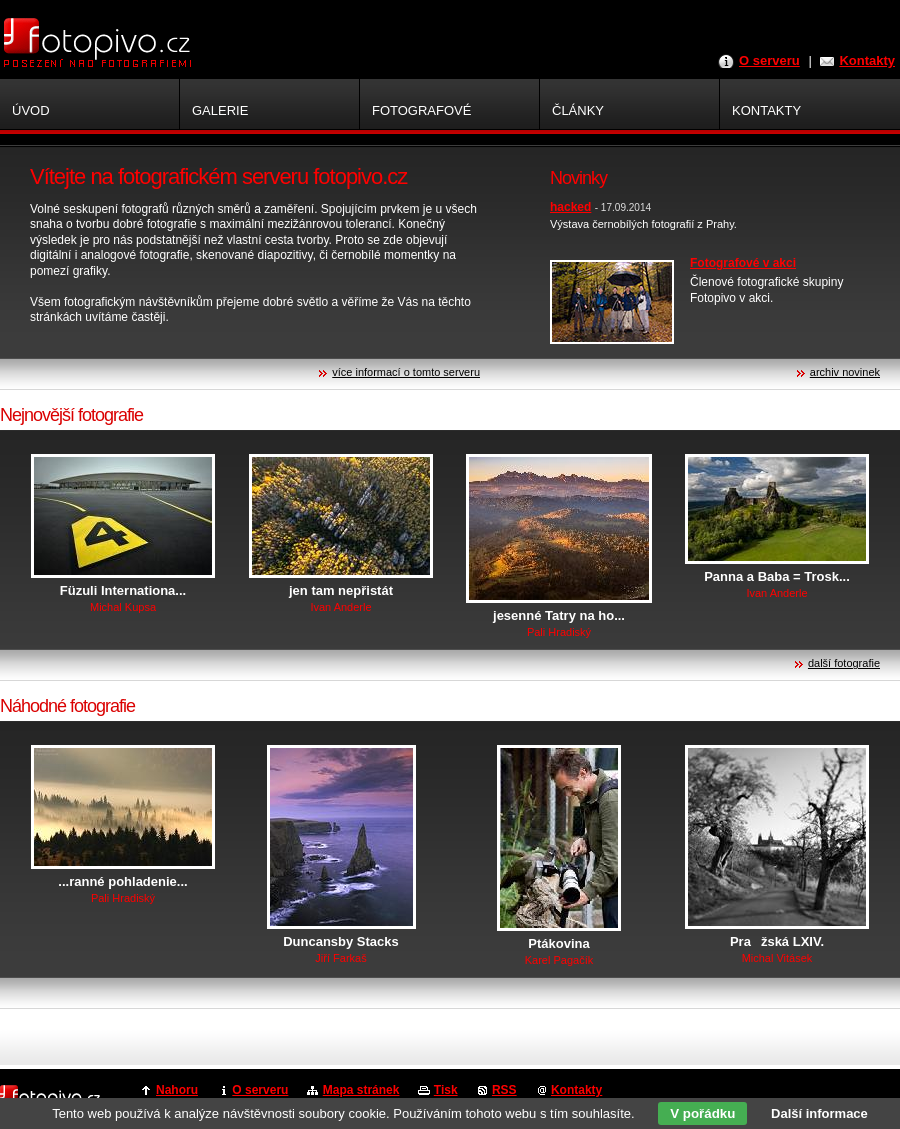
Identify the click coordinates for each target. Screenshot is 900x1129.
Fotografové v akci (743, 263)
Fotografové (421, 110)
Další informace (819, 1113)
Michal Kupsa (123, 607)
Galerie (220, 110)
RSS (504, 1090)
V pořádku (702, 1113)
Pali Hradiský (559, 632)
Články (578, 110)
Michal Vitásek (777, 958)
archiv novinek (845, 372)
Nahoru (177, 1090)
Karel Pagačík (559, 960)
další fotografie (844, 663)
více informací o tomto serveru (406, 372)
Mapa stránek (361, 1090)
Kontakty (867, 60)
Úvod (31, 110)
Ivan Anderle (340, 607)
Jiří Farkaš (340, 958)
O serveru (769, 60)
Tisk (446, 1090)
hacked (570, 207)
